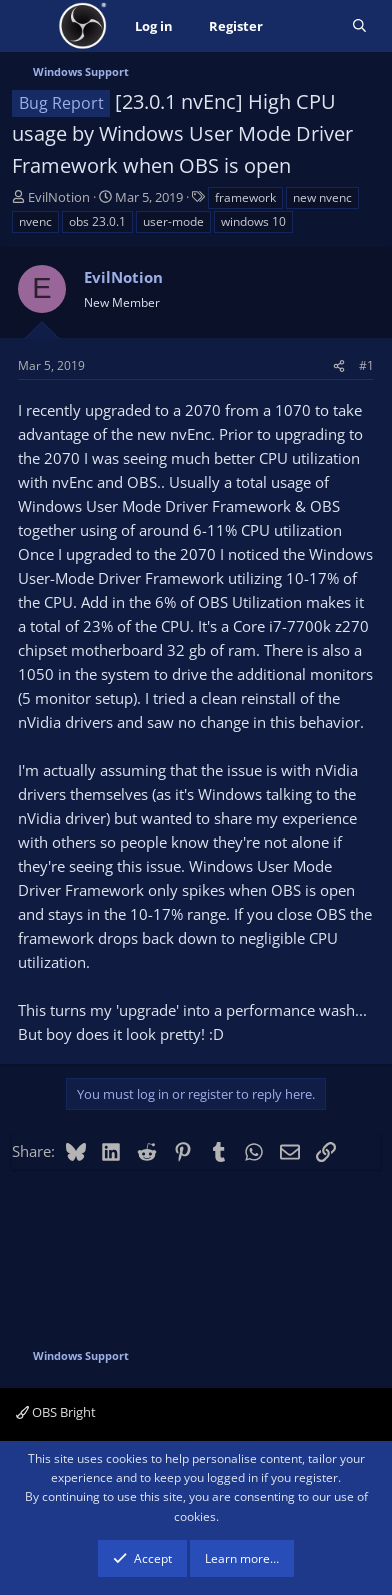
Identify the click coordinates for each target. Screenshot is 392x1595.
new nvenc (322, 197)
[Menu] (29, 26)
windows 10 (253, 221)
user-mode (173, 221)
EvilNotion (59, 197)
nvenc (35, 221)
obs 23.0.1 (97, 221)
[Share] (339, 365)
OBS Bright (56, 1412)
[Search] (359, 26)
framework (245, 197)
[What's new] (307, 26)
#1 (366, 365)
